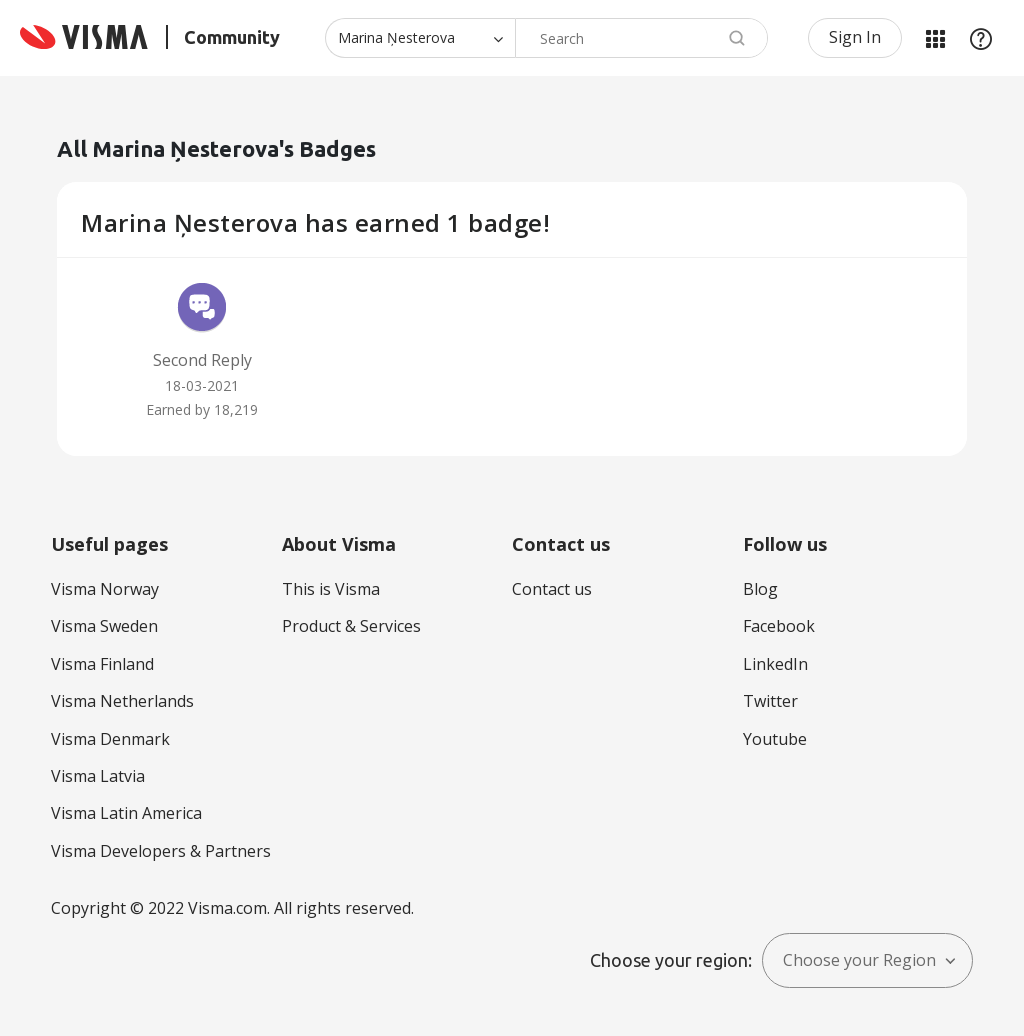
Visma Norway (105, 589)
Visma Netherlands (122, 701)
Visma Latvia (98, 776)
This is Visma (331, 589)
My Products (935, 38)
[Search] (641, 38)
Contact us (552, 589)
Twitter (770, 701)
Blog (760, 589)
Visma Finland (102, 664)
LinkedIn (775, 664)
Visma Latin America (126, 813)
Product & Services (351, 626)
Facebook (779, 626)
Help (981, 38)
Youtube (775, 739)
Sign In (855, 37)
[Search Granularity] (420, 38)
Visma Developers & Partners (161, 851)
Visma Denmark (110, 739)
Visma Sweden (104, 626)
